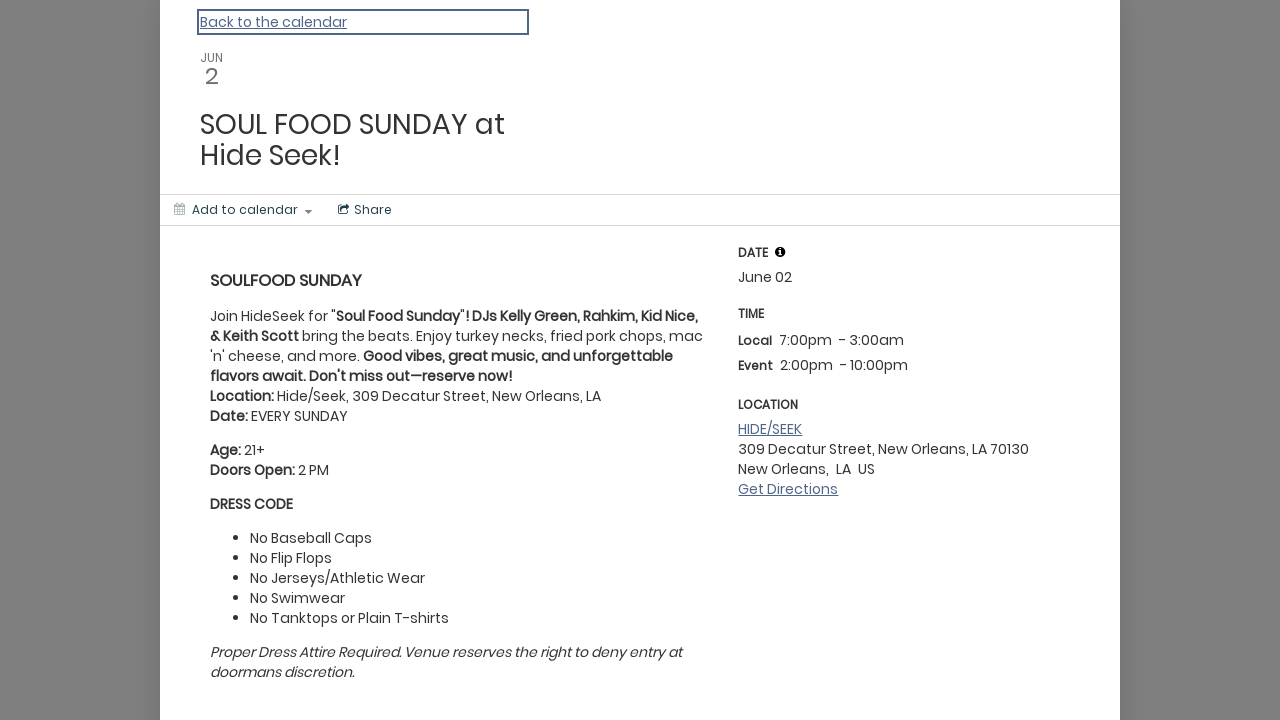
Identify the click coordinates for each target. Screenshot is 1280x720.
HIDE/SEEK (770, 429)
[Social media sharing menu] (363, 210)
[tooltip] (780, 252)
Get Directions (788, 489)
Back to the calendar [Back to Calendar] (273, 22)
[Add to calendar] (243, 210)
